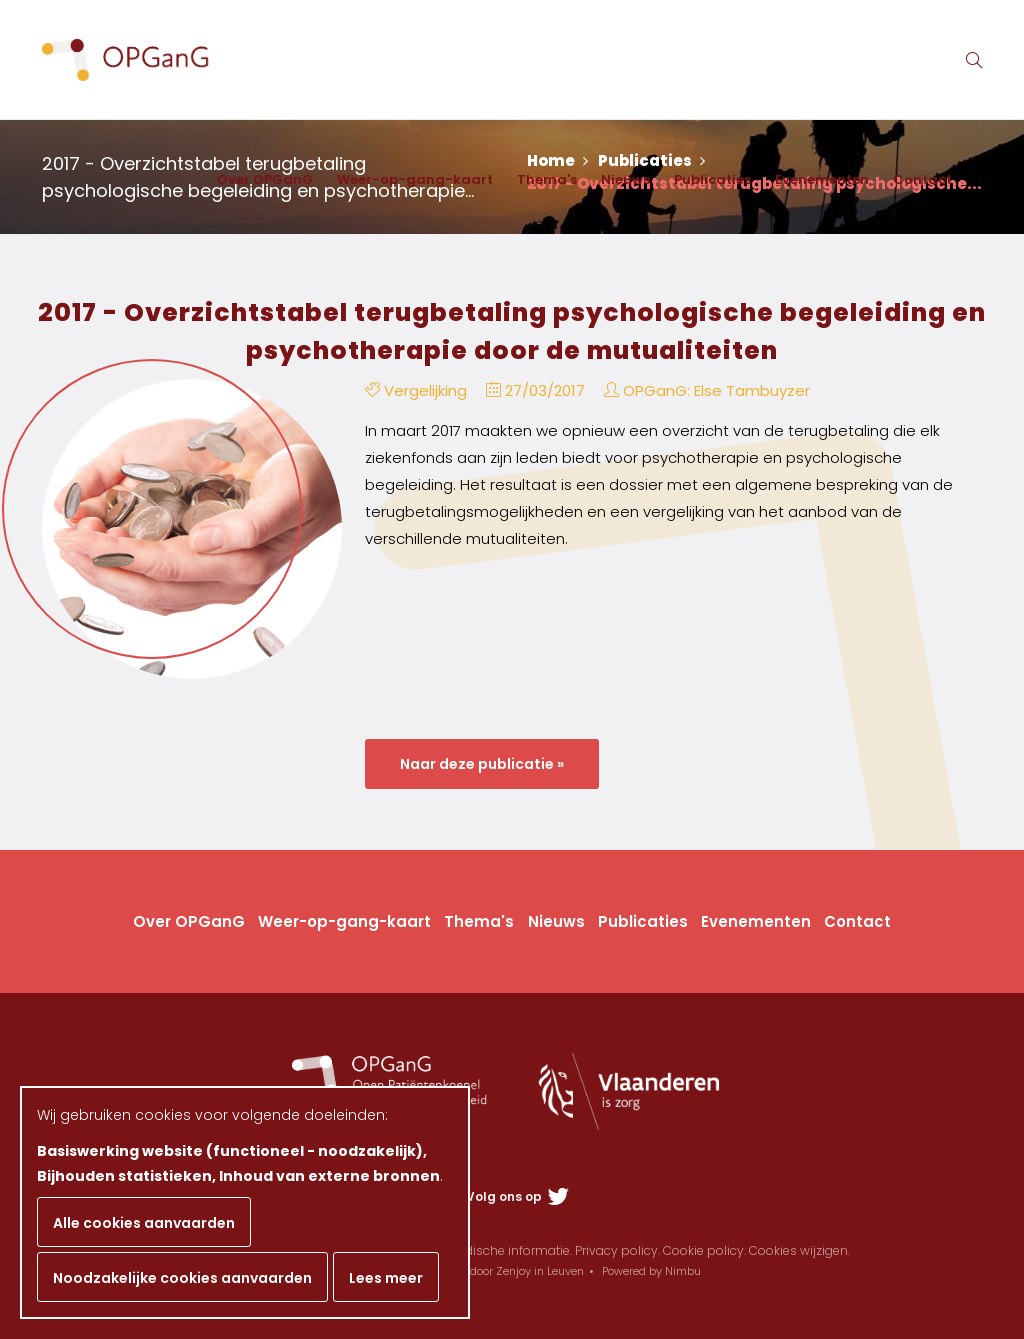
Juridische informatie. (508, 1250)
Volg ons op (517, 1196)
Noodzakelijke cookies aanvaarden (182, 1278)
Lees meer (386, 1278)
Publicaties (712, 179)
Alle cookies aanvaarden (144, 1223)
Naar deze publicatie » (482, 764)
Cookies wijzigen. (799, 1250)
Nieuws (625, 179)
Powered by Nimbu (651, 1271)
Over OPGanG (265, 179)
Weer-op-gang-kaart (415, 179)
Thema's (547, 179)
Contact (922, 179)
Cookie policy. (704, 1250)
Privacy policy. (617, 1250)
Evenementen (822, 179)
